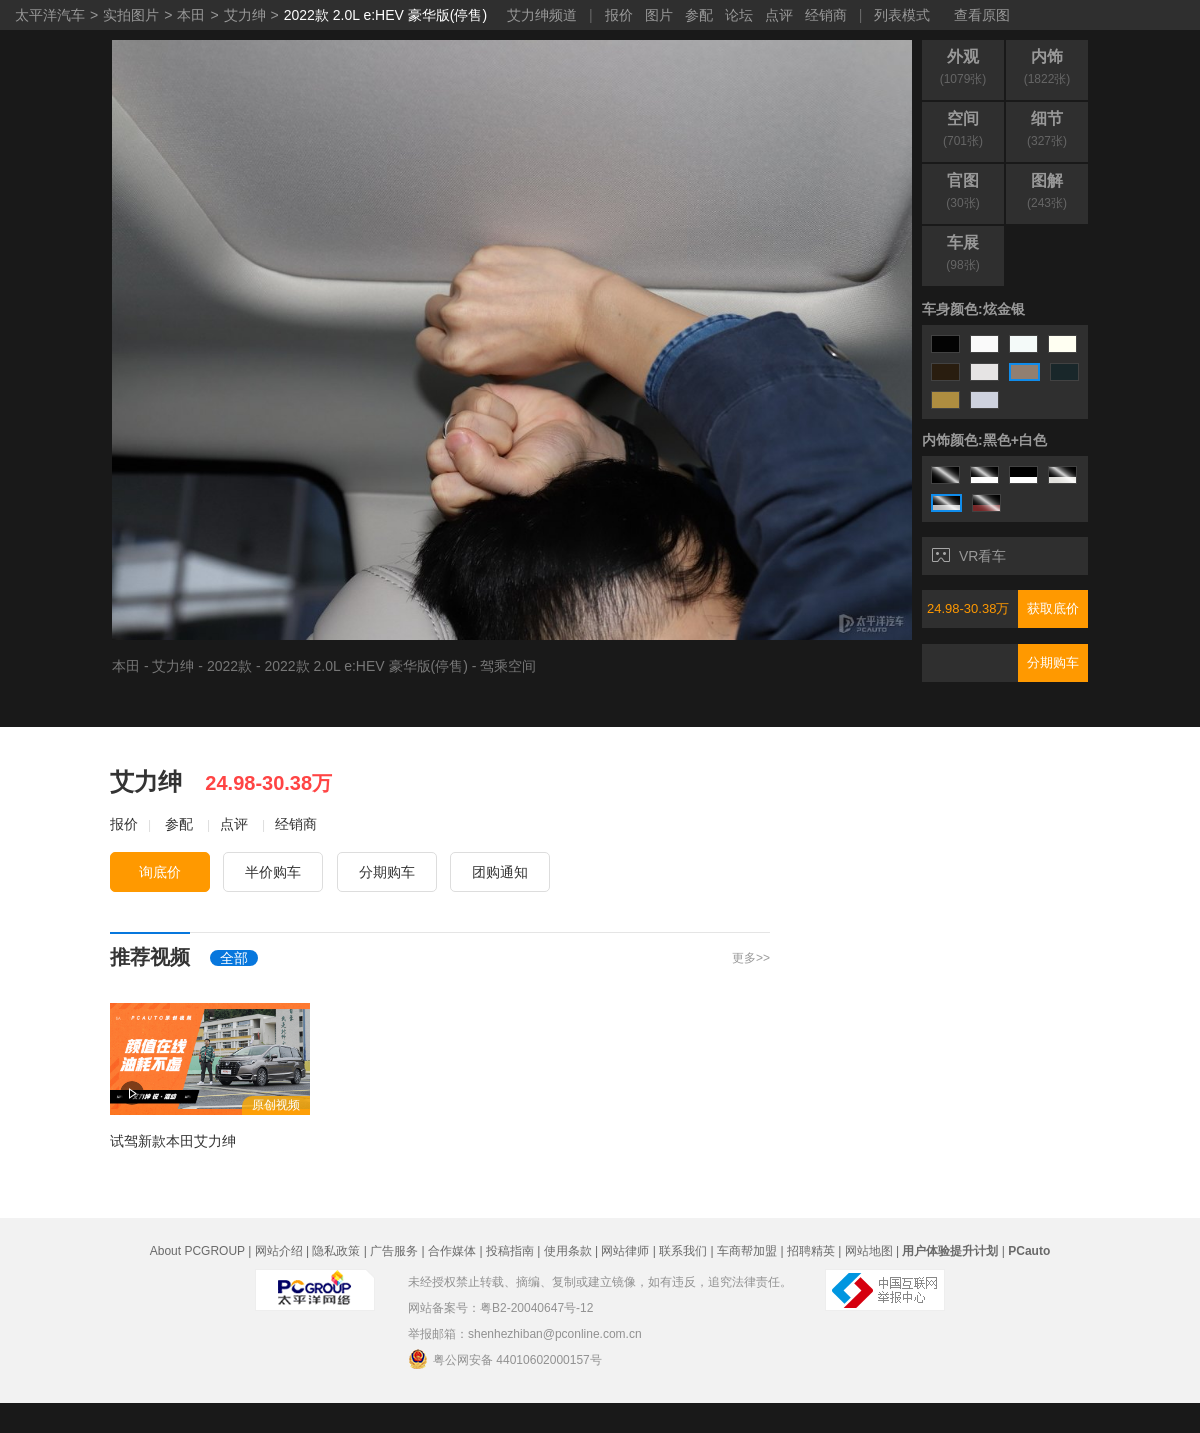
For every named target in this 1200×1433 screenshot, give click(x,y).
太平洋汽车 (50, 15)
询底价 (160, 872)
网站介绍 (279, 1251)
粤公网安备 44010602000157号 (505, 1359)
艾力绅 (245, 15)
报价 (619, 15)
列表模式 (902, 15)
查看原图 (982, 15)
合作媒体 (452, 1251)
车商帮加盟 (747, 1251)
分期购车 (1053, 662)
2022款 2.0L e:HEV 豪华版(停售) (385, 15)
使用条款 (568, 1251)
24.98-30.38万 (968, 608)
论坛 (739, 15)
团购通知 (500, 872)
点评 (779, 15)
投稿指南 (510, 1251)
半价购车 (273, 872)
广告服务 (394, 1251)
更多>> (751, 958)
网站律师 (625, 1251)
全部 (234, 958)
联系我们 (683, 1251)
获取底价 (1053, 608)
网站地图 (869, 1251)
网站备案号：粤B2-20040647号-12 (500, 1308)
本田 (191, 15)
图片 (659, 15)
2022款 (229, 666)
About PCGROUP (197, 1251)
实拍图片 (131, 15)
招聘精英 (811, 1251)
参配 (699, 15)
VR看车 (969, 556)
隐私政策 (336, 1251)
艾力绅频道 (542, 15)
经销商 (826, 15)
